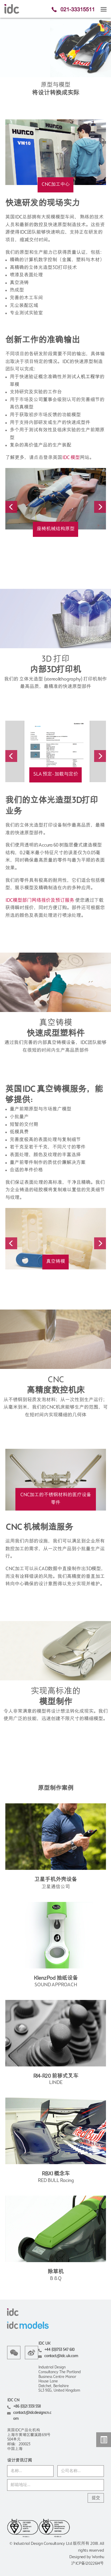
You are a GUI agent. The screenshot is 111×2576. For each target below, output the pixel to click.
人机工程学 (88, 377)
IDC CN (13, 2400)
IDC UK (44, 2344)
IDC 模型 (71, 458)
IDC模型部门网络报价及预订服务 (39, 900)
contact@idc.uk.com (61, 2356)
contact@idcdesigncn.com (32, 2416)
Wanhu (98, 2557)
